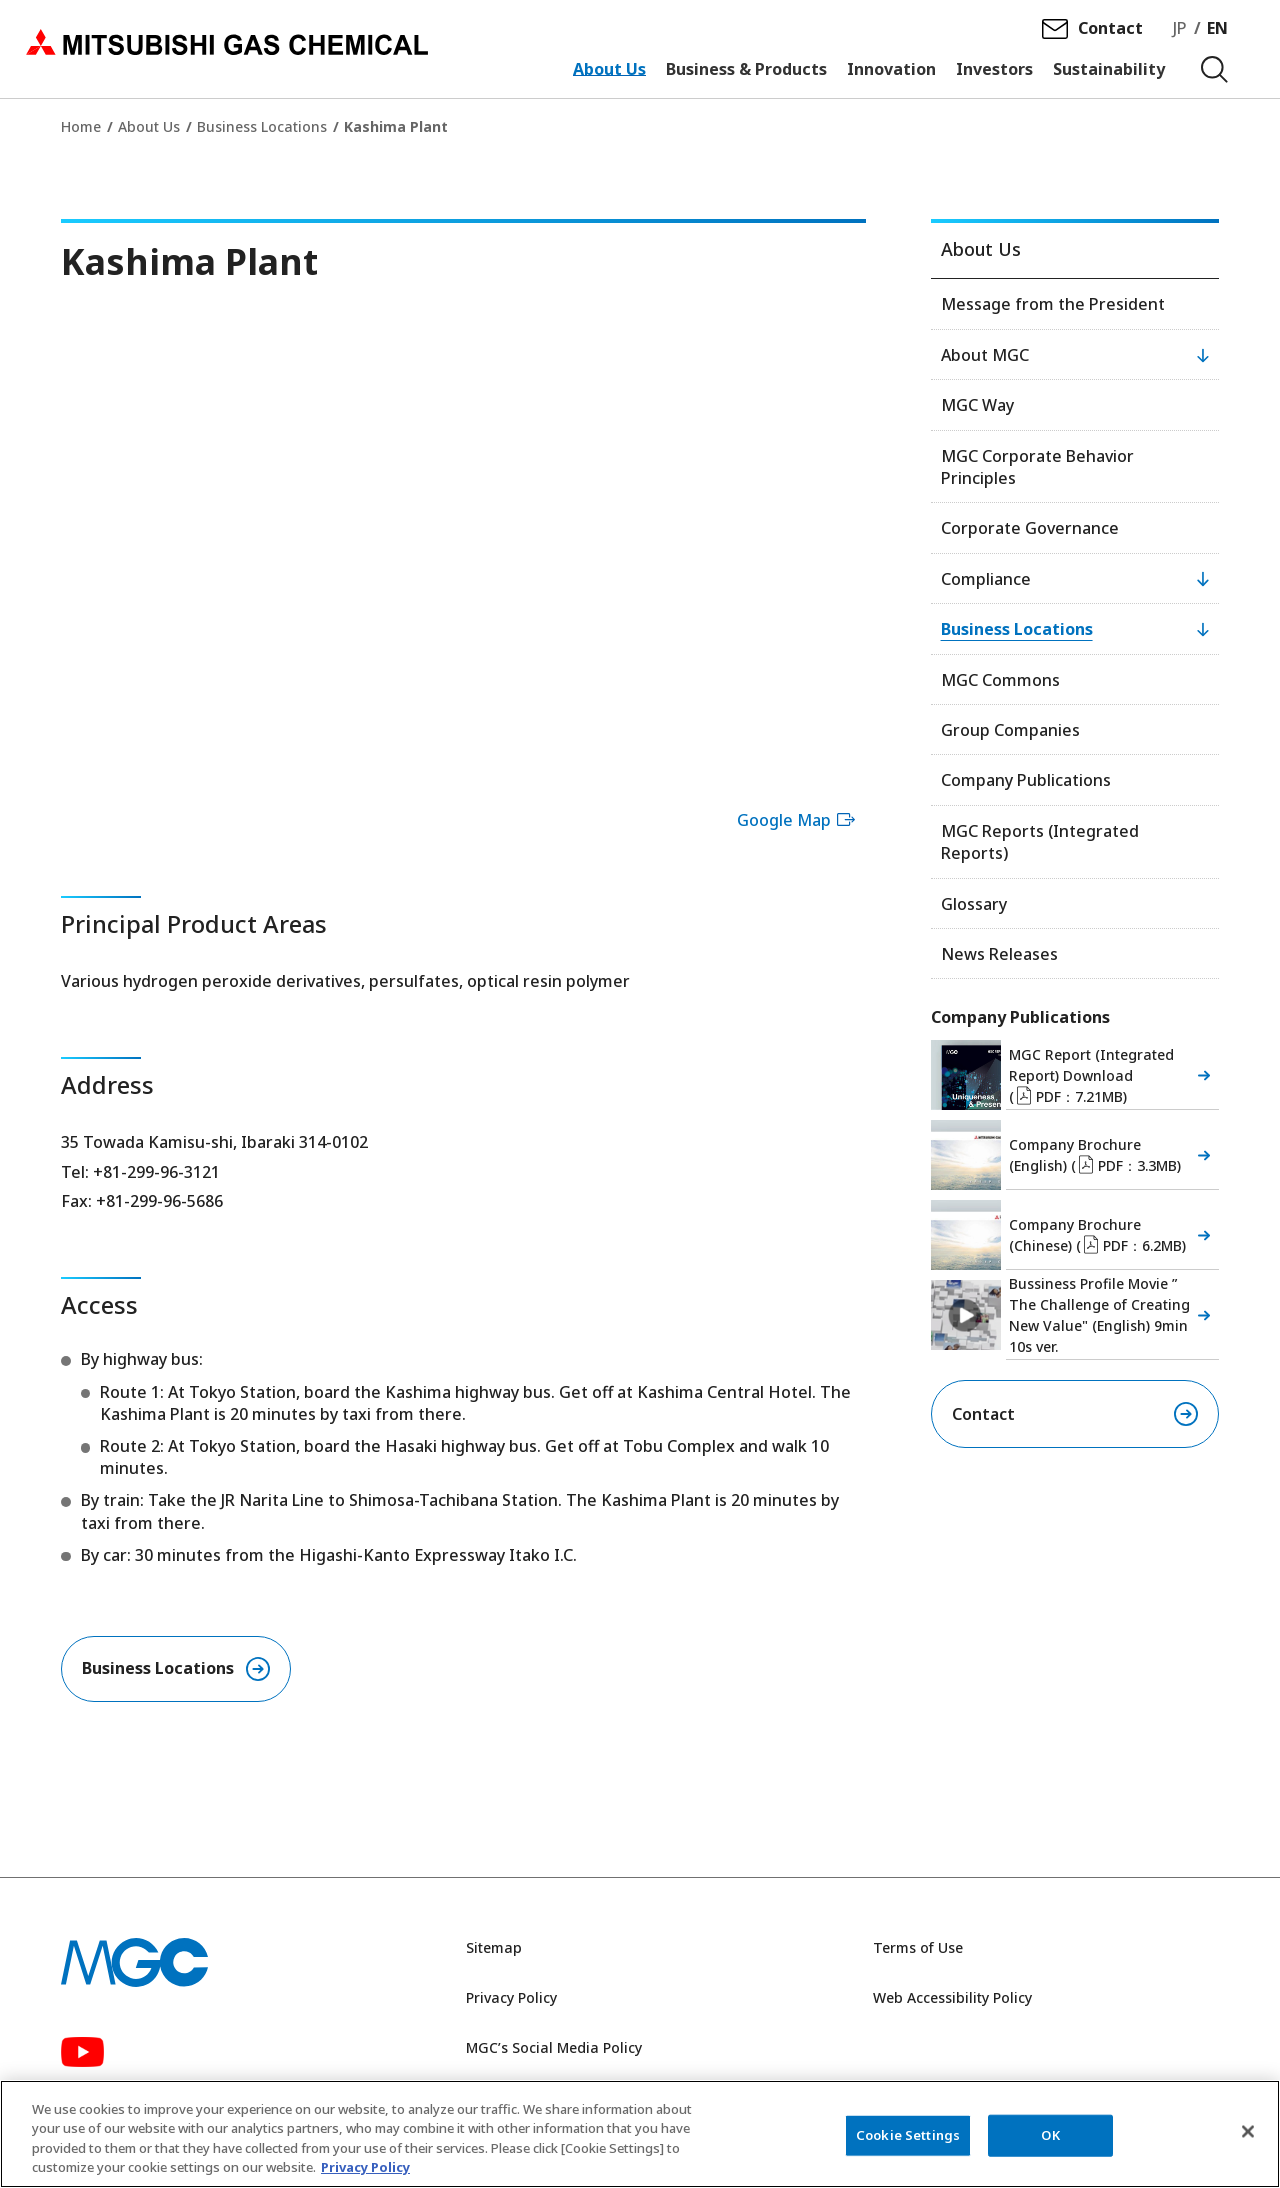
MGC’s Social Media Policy (554, 2048)
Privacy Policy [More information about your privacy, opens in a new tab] (365, 2167)
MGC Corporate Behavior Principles (1037, 467)
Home (81, 126)
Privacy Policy (511, 1998)
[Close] (1248, 2131)
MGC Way (977, 405)
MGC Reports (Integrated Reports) (1040, 842)
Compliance (986, 579)
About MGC (985, 355)
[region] (640, 2134)
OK (1050, 2135)
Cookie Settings (908, 2135)
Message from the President (1053, 304)
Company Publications (1026, 780)
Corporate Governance (1030, 528)
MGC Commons (1000, 680)
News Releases (999, 954)
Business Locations (262, 126)
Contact (1110, 31)
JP (1180, 31)
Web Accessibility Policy (952, 1998)
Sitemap (494, 1949)
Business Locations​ (158, 1669)
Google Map (798, 820)
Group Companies (1010, 730)
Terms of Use (918, 1949)
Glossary (974, 904)
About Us (149, 126)
